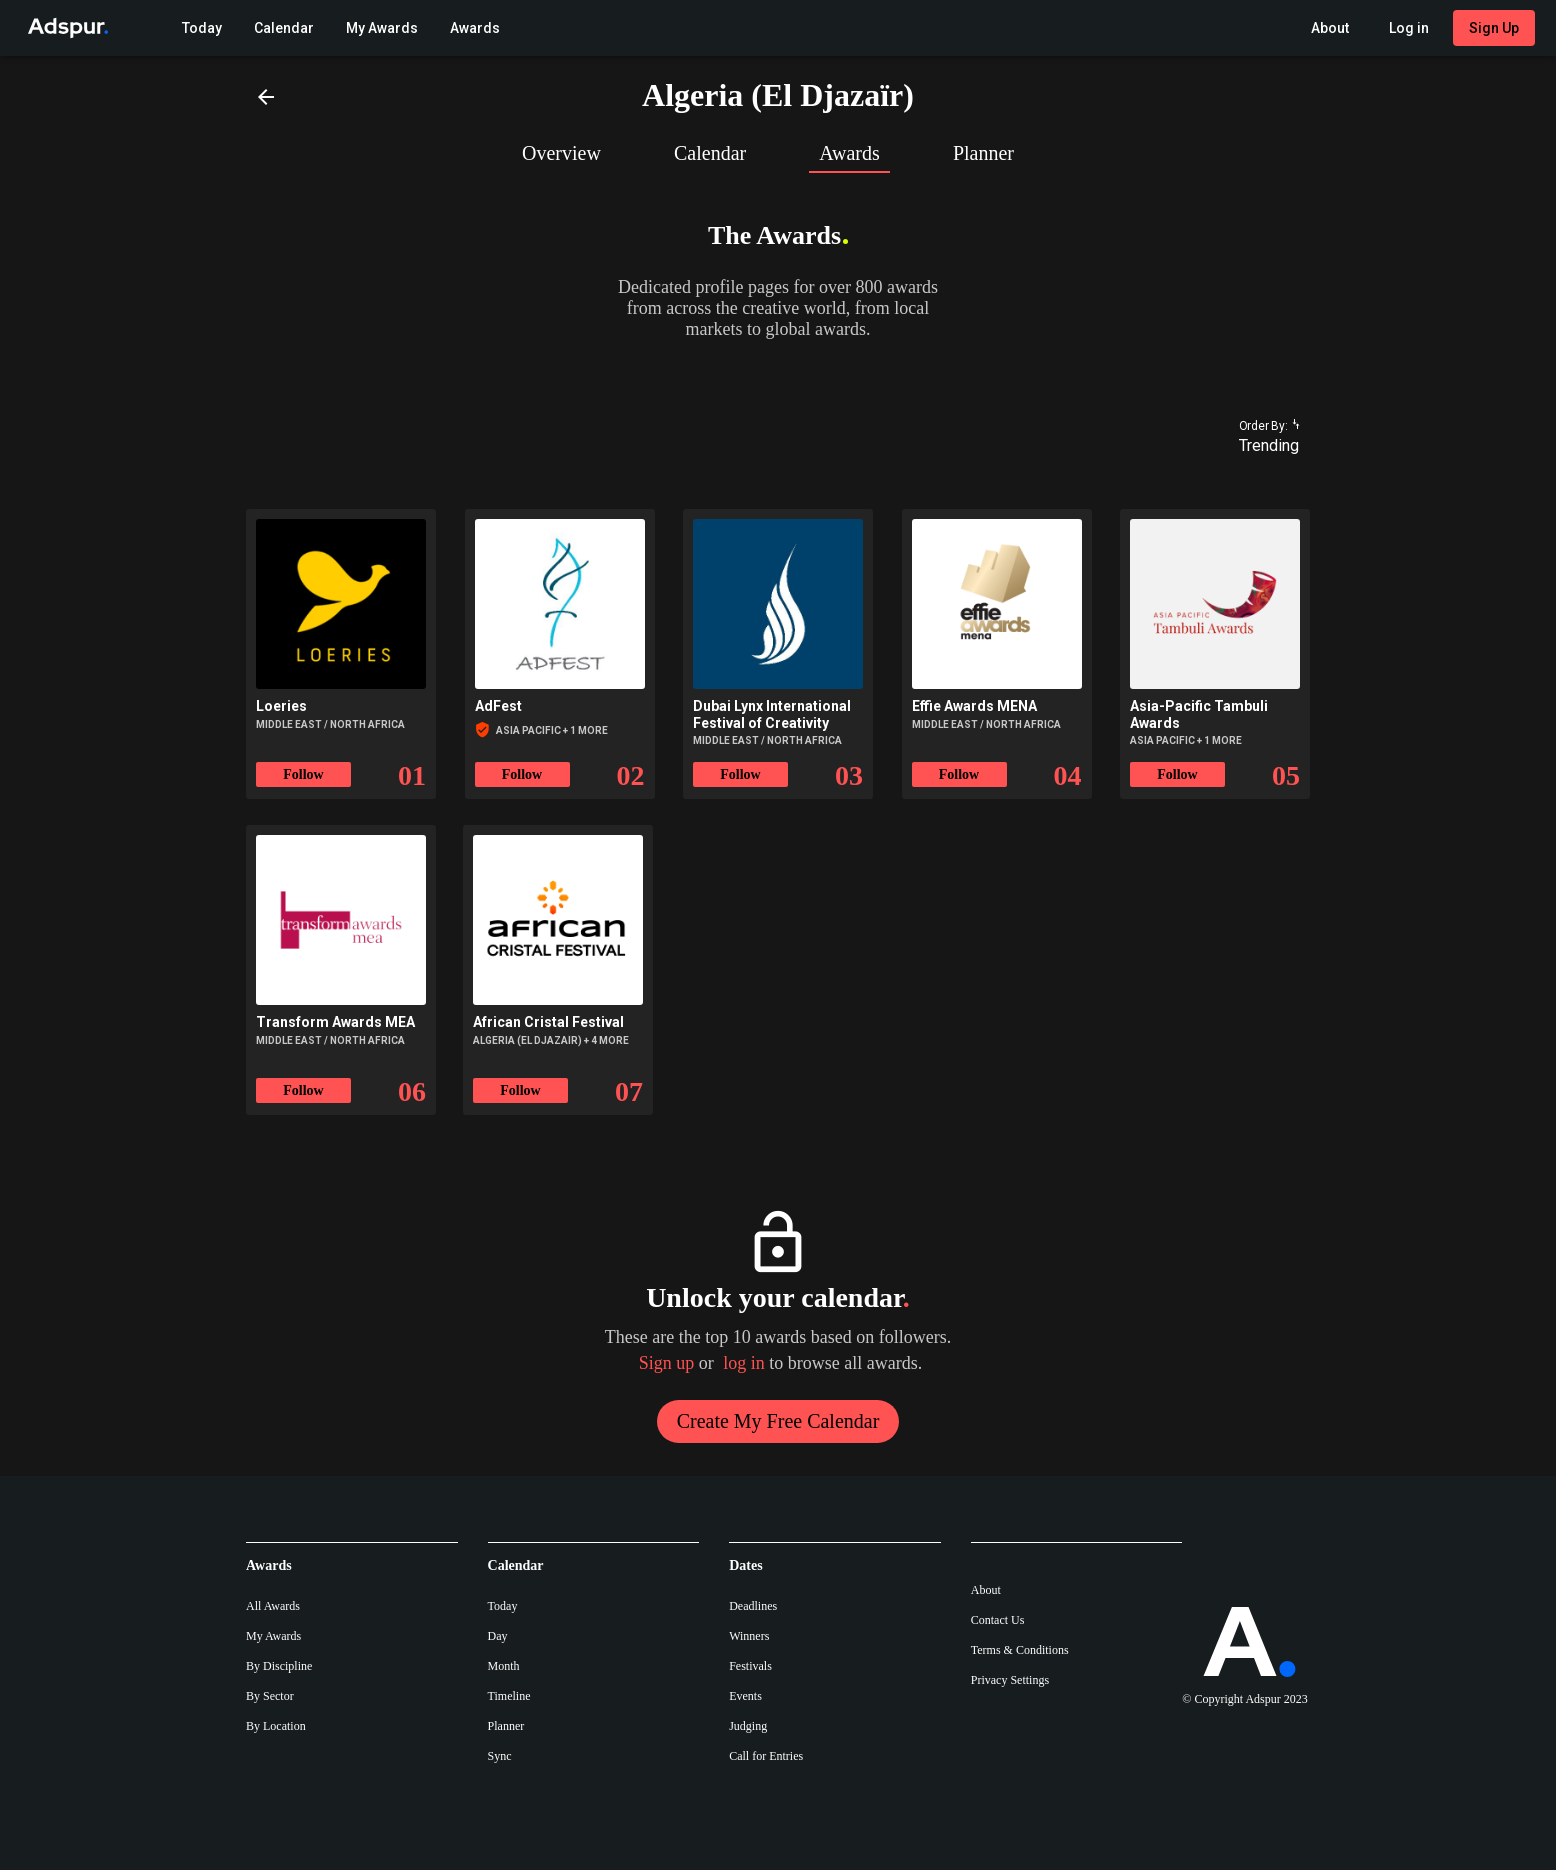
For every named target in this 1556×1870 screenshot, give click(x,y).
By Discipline (279, 1666)
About (986, 1590)
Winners (749, 1636)
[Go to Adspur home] (64, 28)
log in (744, 1363)
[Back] (266, 96)
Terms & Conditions (1020, 1650)
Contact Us (998, 1620)
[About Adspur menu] (1330, 28)
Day (498, 1636)
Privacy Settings (1010, 1680)
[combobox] (1260, 446)
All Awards (273, 1606)
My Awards (273, 1636)
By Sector (270, 1696)
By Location (276, 1726)
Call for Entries (766, 1756)
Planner (506, 1726)
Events (745, 1696)
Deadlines (753, 1606)
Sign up (667, 1363)
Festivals (750, 1666)
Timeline (509, 1696)
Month (504, 1666)
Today (503, 1606)
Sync (500, 1756)
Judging (748, 1726)
